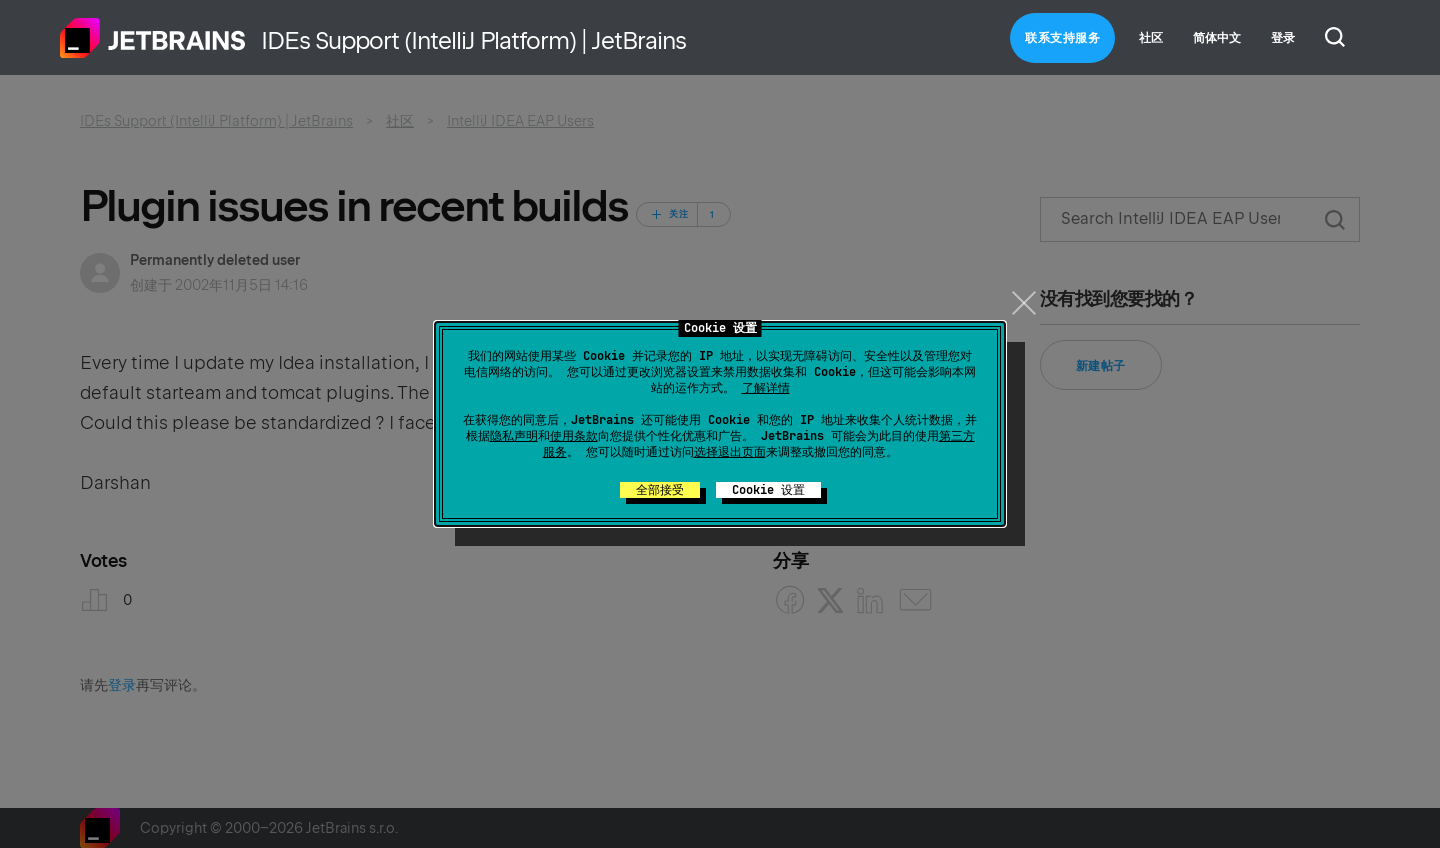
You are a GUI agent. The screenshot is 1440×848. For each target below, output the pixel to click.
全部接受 (660, 490)
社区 (1151, 38)
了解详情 (766, 388)
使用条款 (574, 436)
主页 (153, 38)
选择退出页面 (730, 452)
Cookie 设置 (768, 490)
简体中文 (1217, 38)
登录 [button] (1283, 38)
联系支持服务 (1062, 38)
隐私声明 (514, 436)
